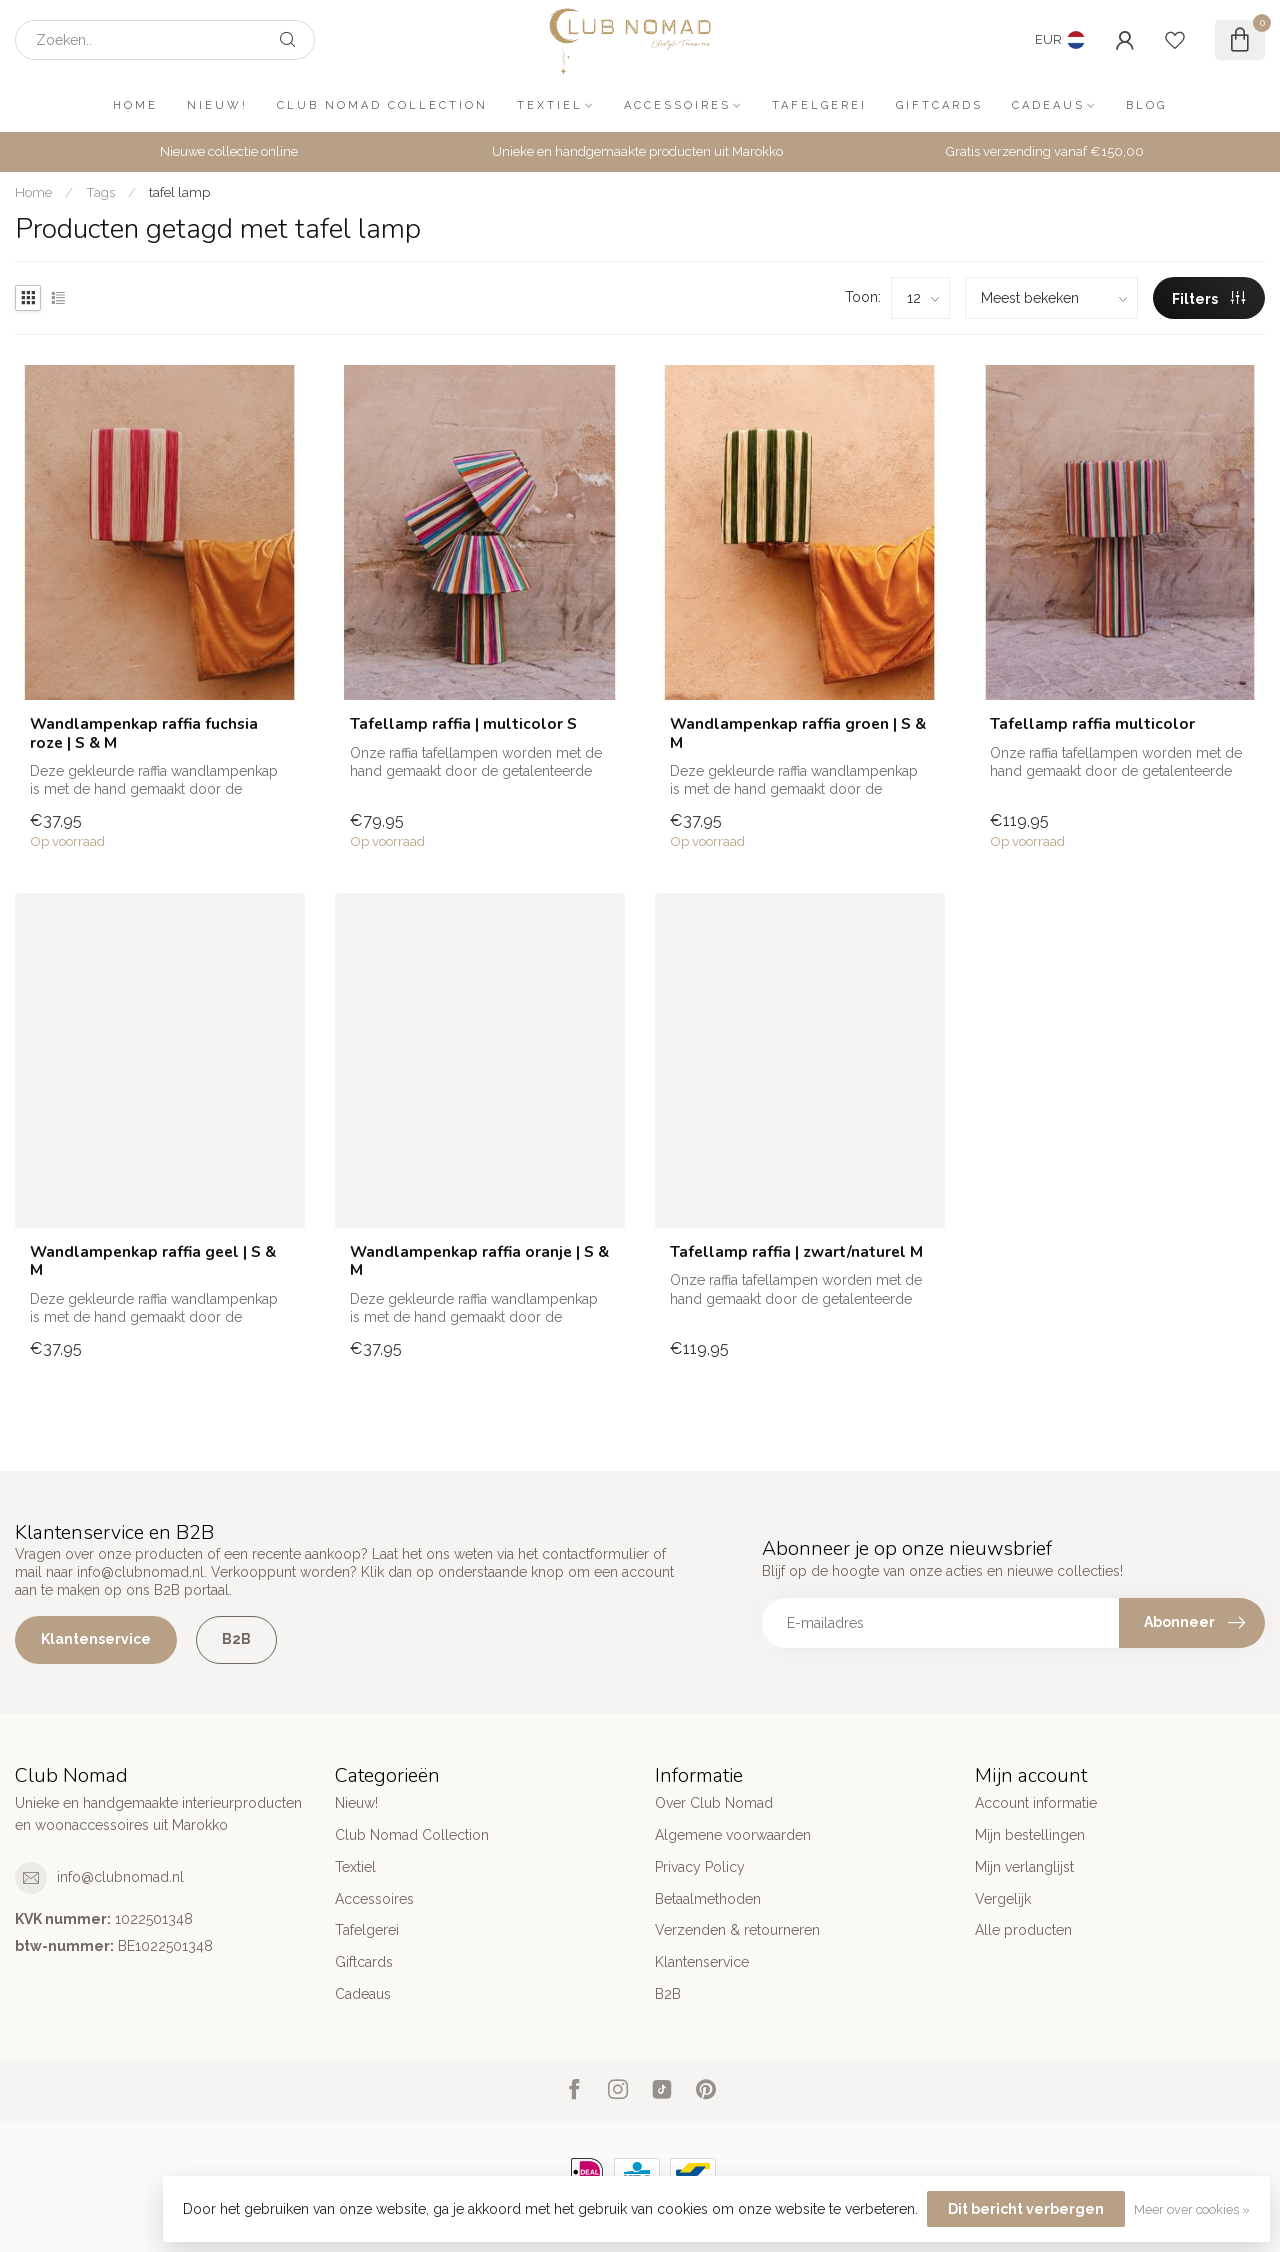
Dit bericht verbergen (1026, 2209)
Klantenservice (96, 1639)
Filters (1208, 299)
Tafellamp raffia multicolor (1092, 724)
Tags (100, 192)
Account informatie (1036, 1803)
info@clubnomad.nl (120, 1877)
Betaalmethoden (708, 1899)
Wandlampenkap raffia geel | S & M (153, 1261)
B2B (236, 1639)
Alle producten (1023, 1930)
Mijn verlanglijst (1024, 1867)
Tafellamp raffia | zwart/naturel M (796, 1252)
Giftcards (939, 105)
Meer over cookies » (1192, 2209)
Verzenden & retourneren (737, 1930)
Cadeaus (1048, 105)
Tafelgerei (819, 105)
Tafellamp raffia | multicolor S (463, 724)
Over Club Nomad (714, 1803)
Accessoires (677, 105)
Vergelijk (1003, 1899)
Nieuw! (217, 105)
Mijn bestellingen (1030, 1835)
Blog (1146, 105)
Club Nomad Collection (382, 105)
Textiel (550, 105)
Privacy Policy (700, 1867)
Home (135, 105)
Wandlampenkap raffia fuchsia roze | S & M (144, 733)
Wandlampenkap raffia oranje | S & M (479, 1261)
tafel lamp (179, 192)
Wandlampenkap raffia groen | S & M (798, 733)
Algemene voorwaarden (733, 1835)
